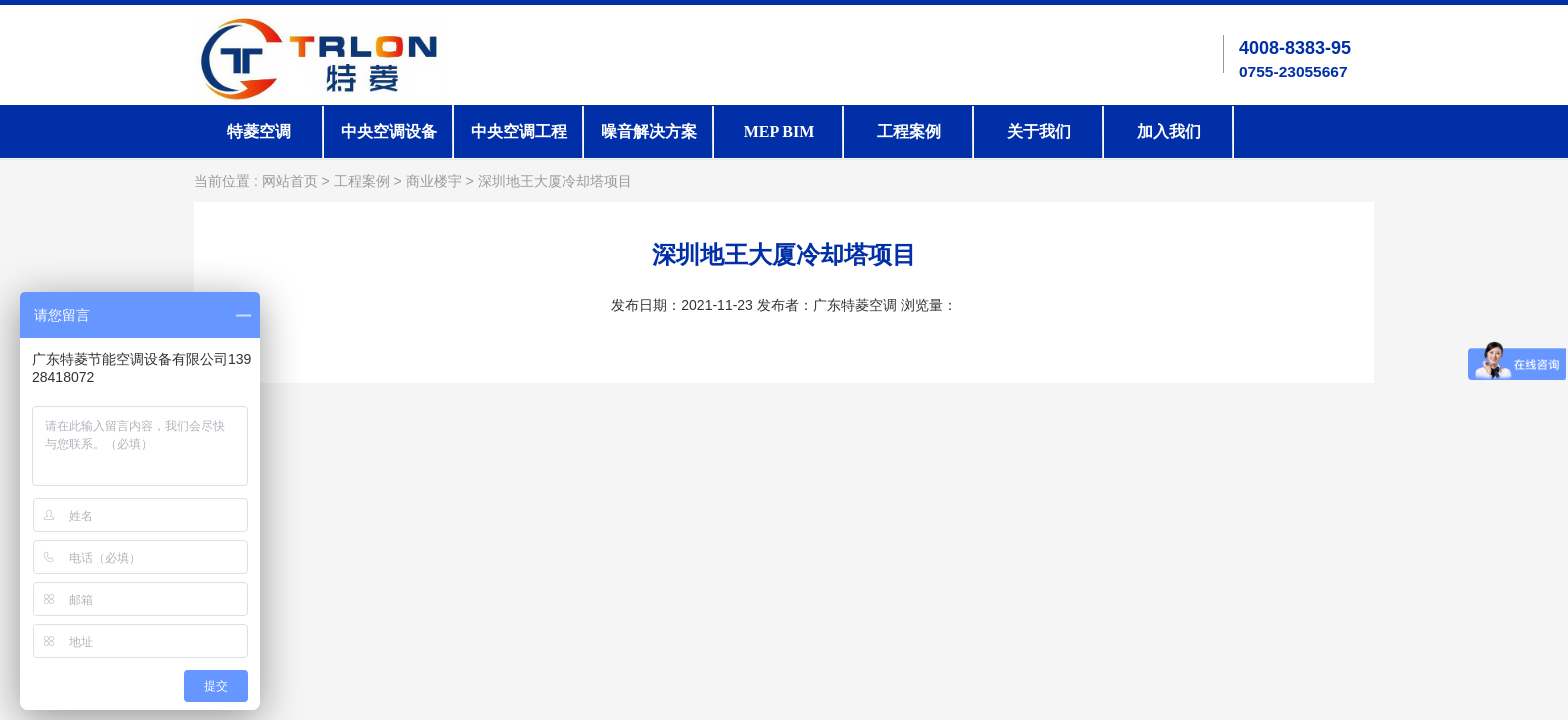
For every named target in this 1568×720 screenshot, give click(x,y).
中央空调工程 (519, 131)
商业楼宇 (434, 181)
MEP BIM (779, 131)
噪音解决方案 (649, 131)
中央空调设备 (389, 131)
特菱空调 (259, 131)
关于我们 (1039, 131)
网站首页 (290, 181)
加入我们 (1169, 131)
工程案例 (909, 131)
